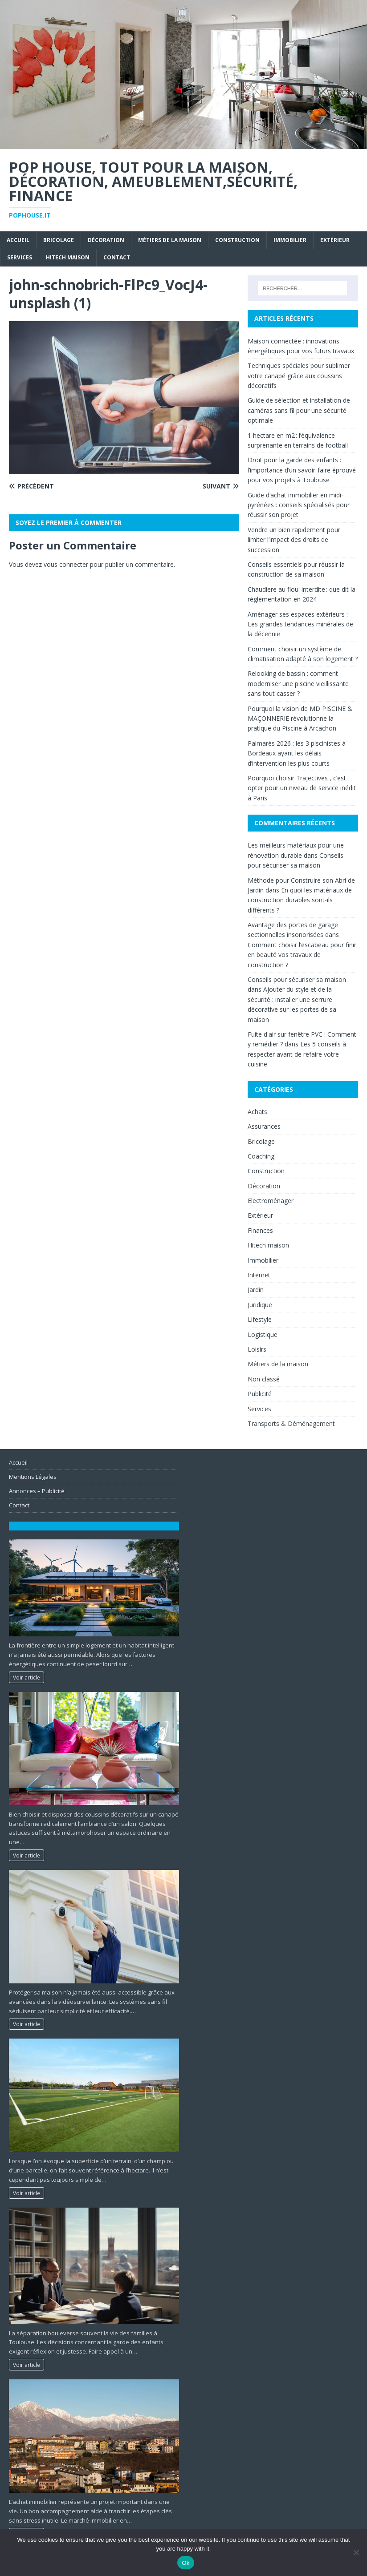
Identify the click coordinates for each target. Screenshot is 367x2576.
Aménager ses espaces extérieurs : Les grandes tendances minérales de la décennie (300, 624)
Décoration (106, 240)
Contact (116, 257)
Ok (185, 2563)
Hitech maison (68, 257)
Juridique (260, 1304)
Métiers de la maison (169, 240)
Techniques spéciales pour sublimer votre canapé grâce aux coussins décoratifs (299, 375)
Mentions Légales (33, 1477)
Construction (237, 240)
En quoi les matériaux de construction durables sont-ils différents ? (300, 900)
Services (19, 257)
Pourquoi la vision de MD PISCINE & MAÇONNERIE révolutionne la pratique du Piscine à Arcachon (300, 718)
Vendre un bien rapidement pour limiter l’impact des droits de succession (294, 539)
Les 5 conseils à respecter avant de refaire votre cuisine (297, 1054)
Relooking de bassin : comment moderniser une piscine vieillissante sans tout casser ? (298, 683)
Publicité (260, 1393)
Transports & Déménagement (291, 1423)
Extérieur (335, 240)
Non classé (264, 1379)
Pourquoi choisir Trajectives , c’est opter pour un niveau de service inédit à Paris (302, 788)
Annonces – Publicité (37, 1491)
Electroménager (271, 1200)
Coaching (261, 1156)
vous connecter (66, 564)
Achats (257, 1111)
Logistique (262, 1334)
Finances (260, 1230)
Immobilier (289, 240)
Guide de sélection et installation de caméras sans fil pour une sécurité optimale (299, 410)
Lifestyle (260, 1319)
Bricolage (58, 240)
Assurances (264, 1126)
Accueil (18, 240)
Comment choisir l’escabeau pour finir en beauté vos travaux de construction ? (302, 955)
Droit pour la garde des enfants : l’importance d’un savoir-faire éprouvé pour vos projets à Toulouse (302, 470)
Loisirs (257, 1349)
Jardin (256, 1289)
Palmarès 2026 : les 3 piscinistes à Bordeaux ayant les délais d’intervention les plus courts (297, 753)
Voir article (26, 1677)
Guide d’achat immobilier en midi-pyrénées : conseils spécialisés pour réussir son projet (299, 505)
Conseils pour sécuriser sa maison (297, 979)
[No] (355, 2552)
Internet (259, 1275)
